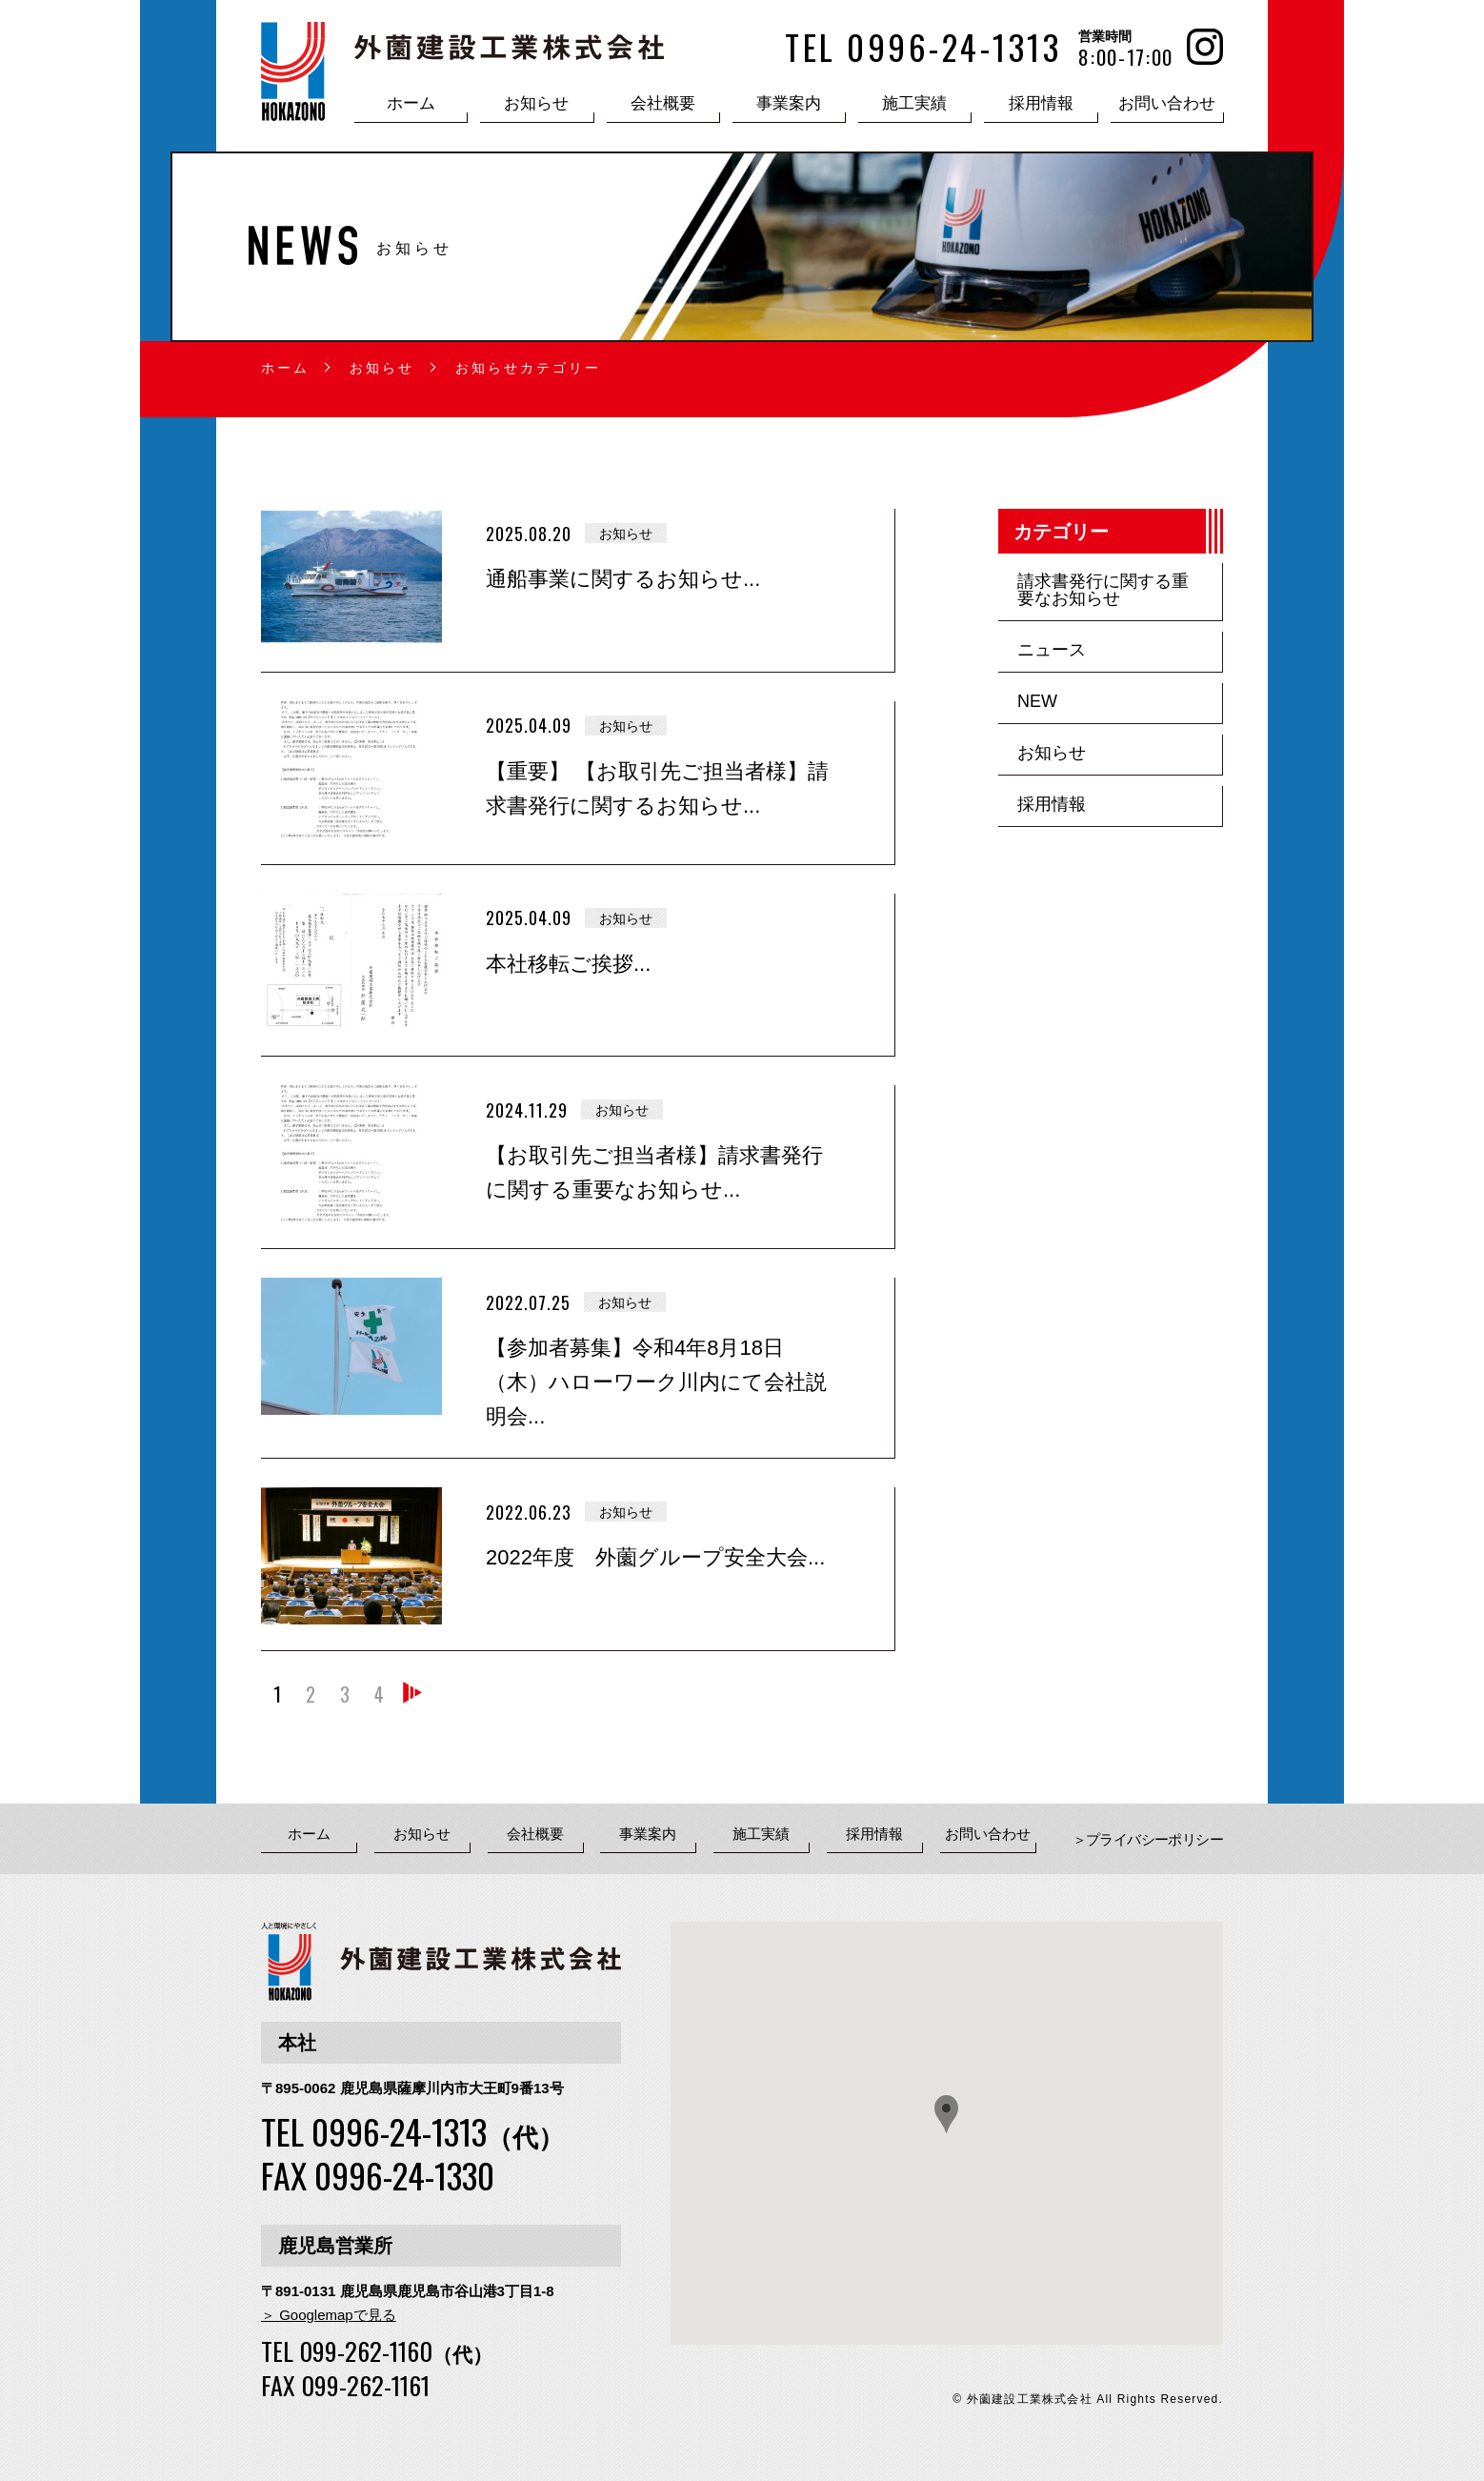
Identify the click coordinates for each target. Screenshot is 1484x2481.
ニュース (1051, 649)
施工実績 (914, 103)
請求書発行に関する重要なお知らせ (1103, 590)
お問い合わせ (1166, 103)
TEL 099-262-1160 (376, 2351)
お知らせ (536, 103)
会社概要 (663, 103)
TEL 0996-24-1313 (412, 2131)
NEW (1037, 701)
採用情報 (1041, 103)
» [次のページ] (413, 1700)
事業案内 (788, 103)
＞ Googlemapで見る (328, 2315)
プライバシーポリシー (1154, 1839)
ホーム (411, 103)
